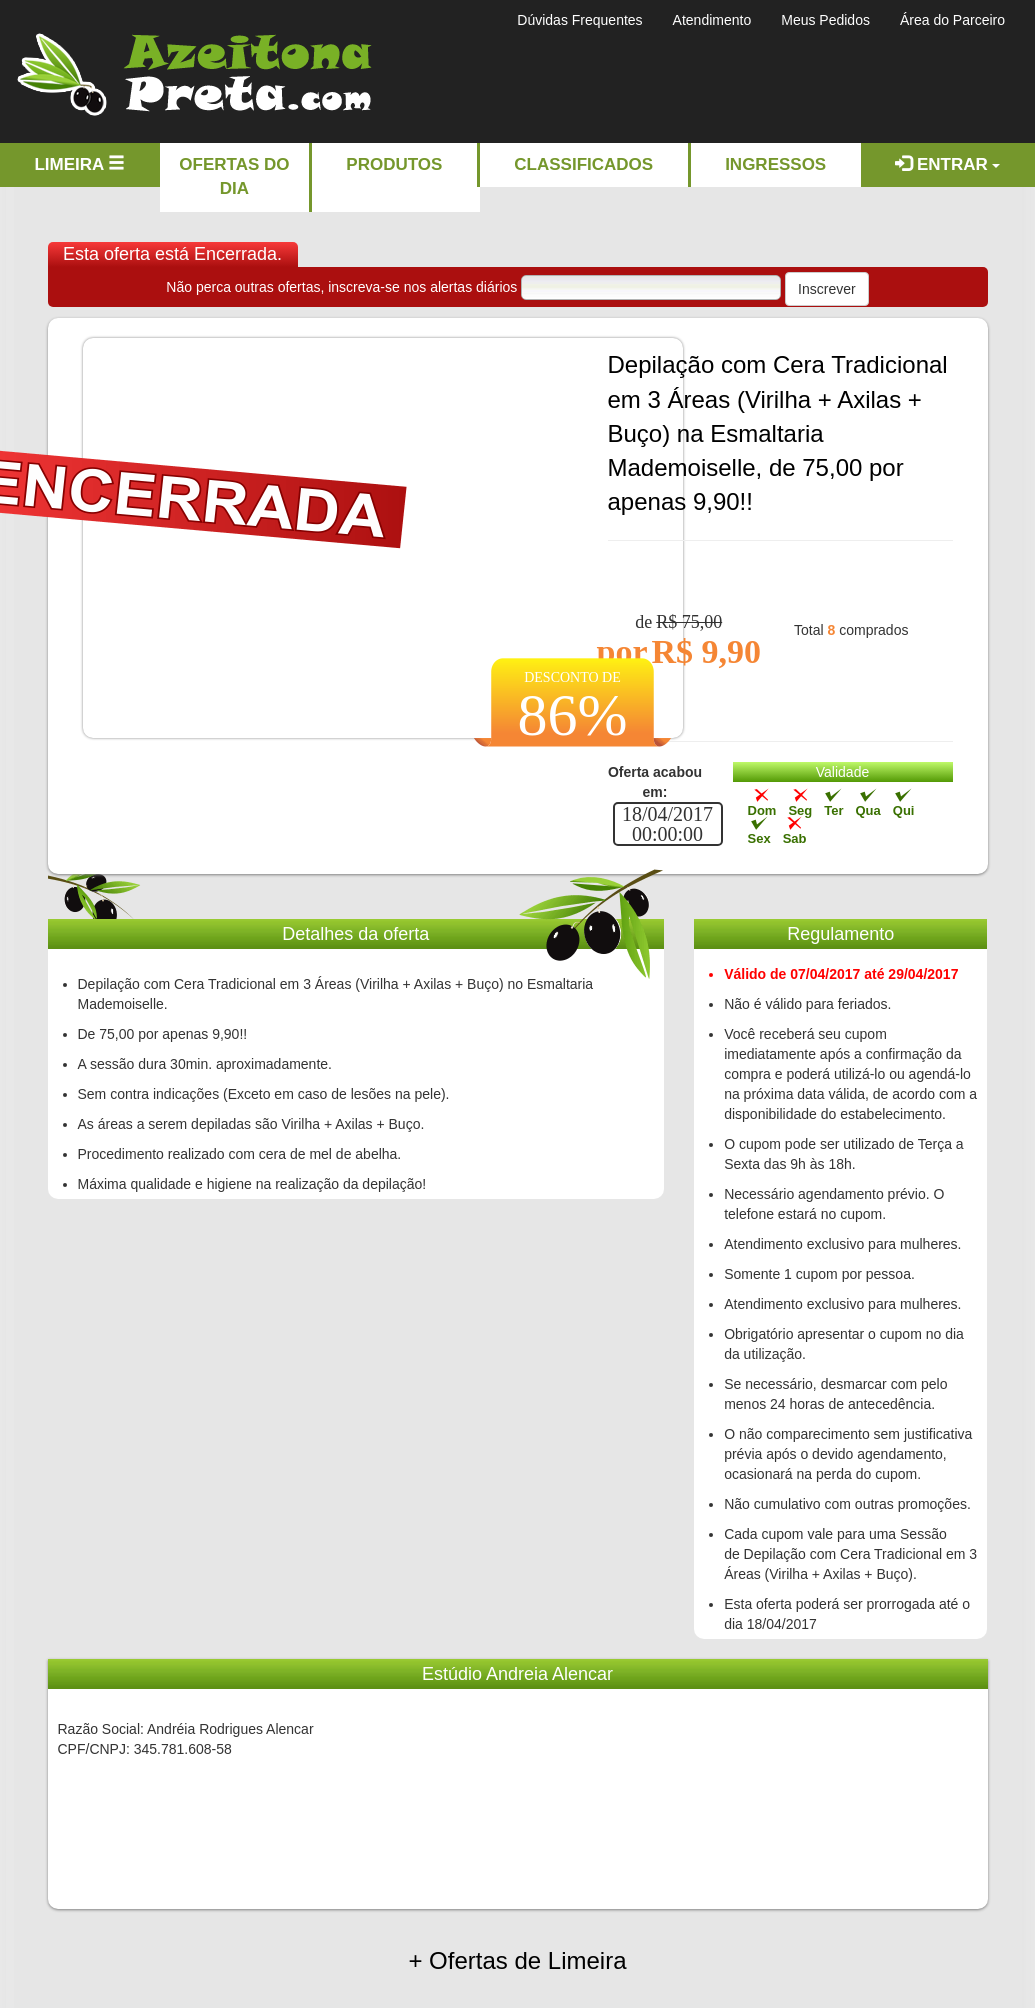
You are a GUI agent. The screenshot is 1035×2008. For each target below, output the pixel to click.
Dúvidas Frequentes (579, 20)
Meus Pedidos (825, 20)
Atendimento (712, 20)
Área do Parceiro (952, 20)
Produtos (394, 164)
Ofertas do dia (234, 176)
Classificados (583, 164)
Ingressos (775, 164)
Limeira (79, 164)
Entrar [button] (947, 164)
